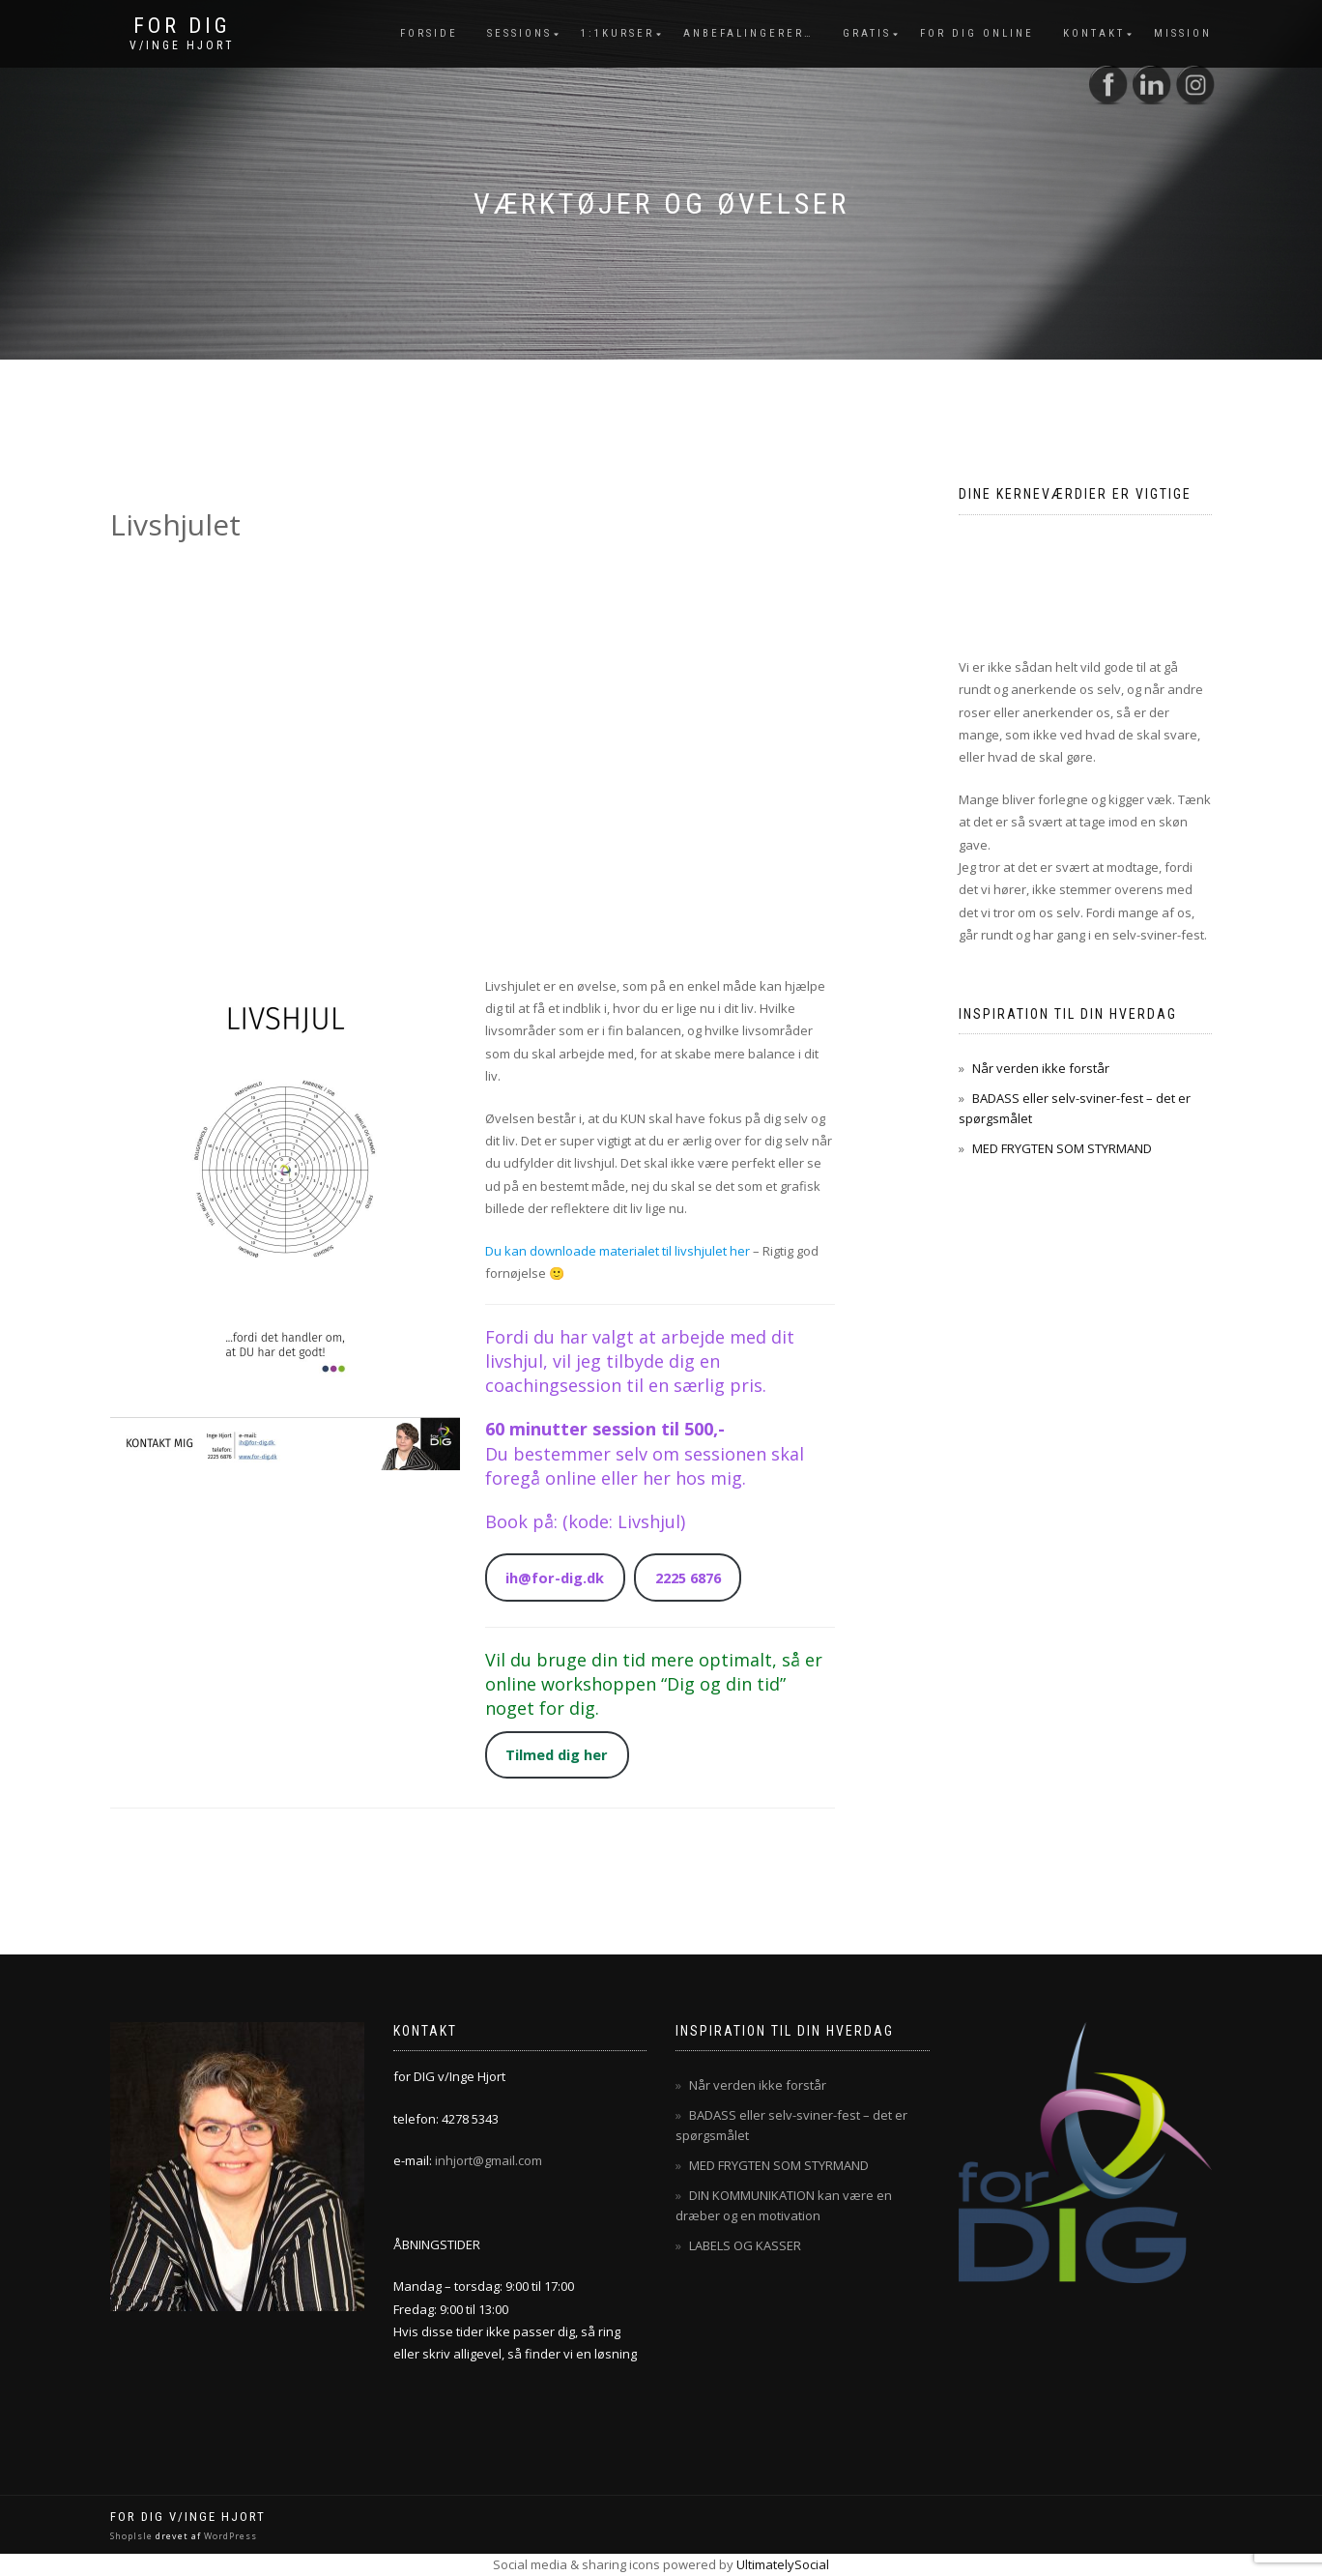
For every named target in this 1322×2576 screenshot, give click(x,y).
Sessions (519, 33)
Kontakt (1094, 33)
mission (1183, 33)
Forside (429, 33)
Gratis (867, 33)
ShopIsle (133, 2536)
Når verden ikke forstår (1040, 1068)
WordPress (229, 2536)
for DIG (182, 26)
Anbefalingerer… (748, 33)
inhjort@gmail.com (488, 2160)
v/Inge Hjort (182, 45)
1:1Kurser (617, 33)
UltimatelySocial (782, 2564)
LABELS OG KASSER (745, 2245)
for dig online (977, 33)
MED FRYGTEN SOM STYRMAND (1062, 1148)
